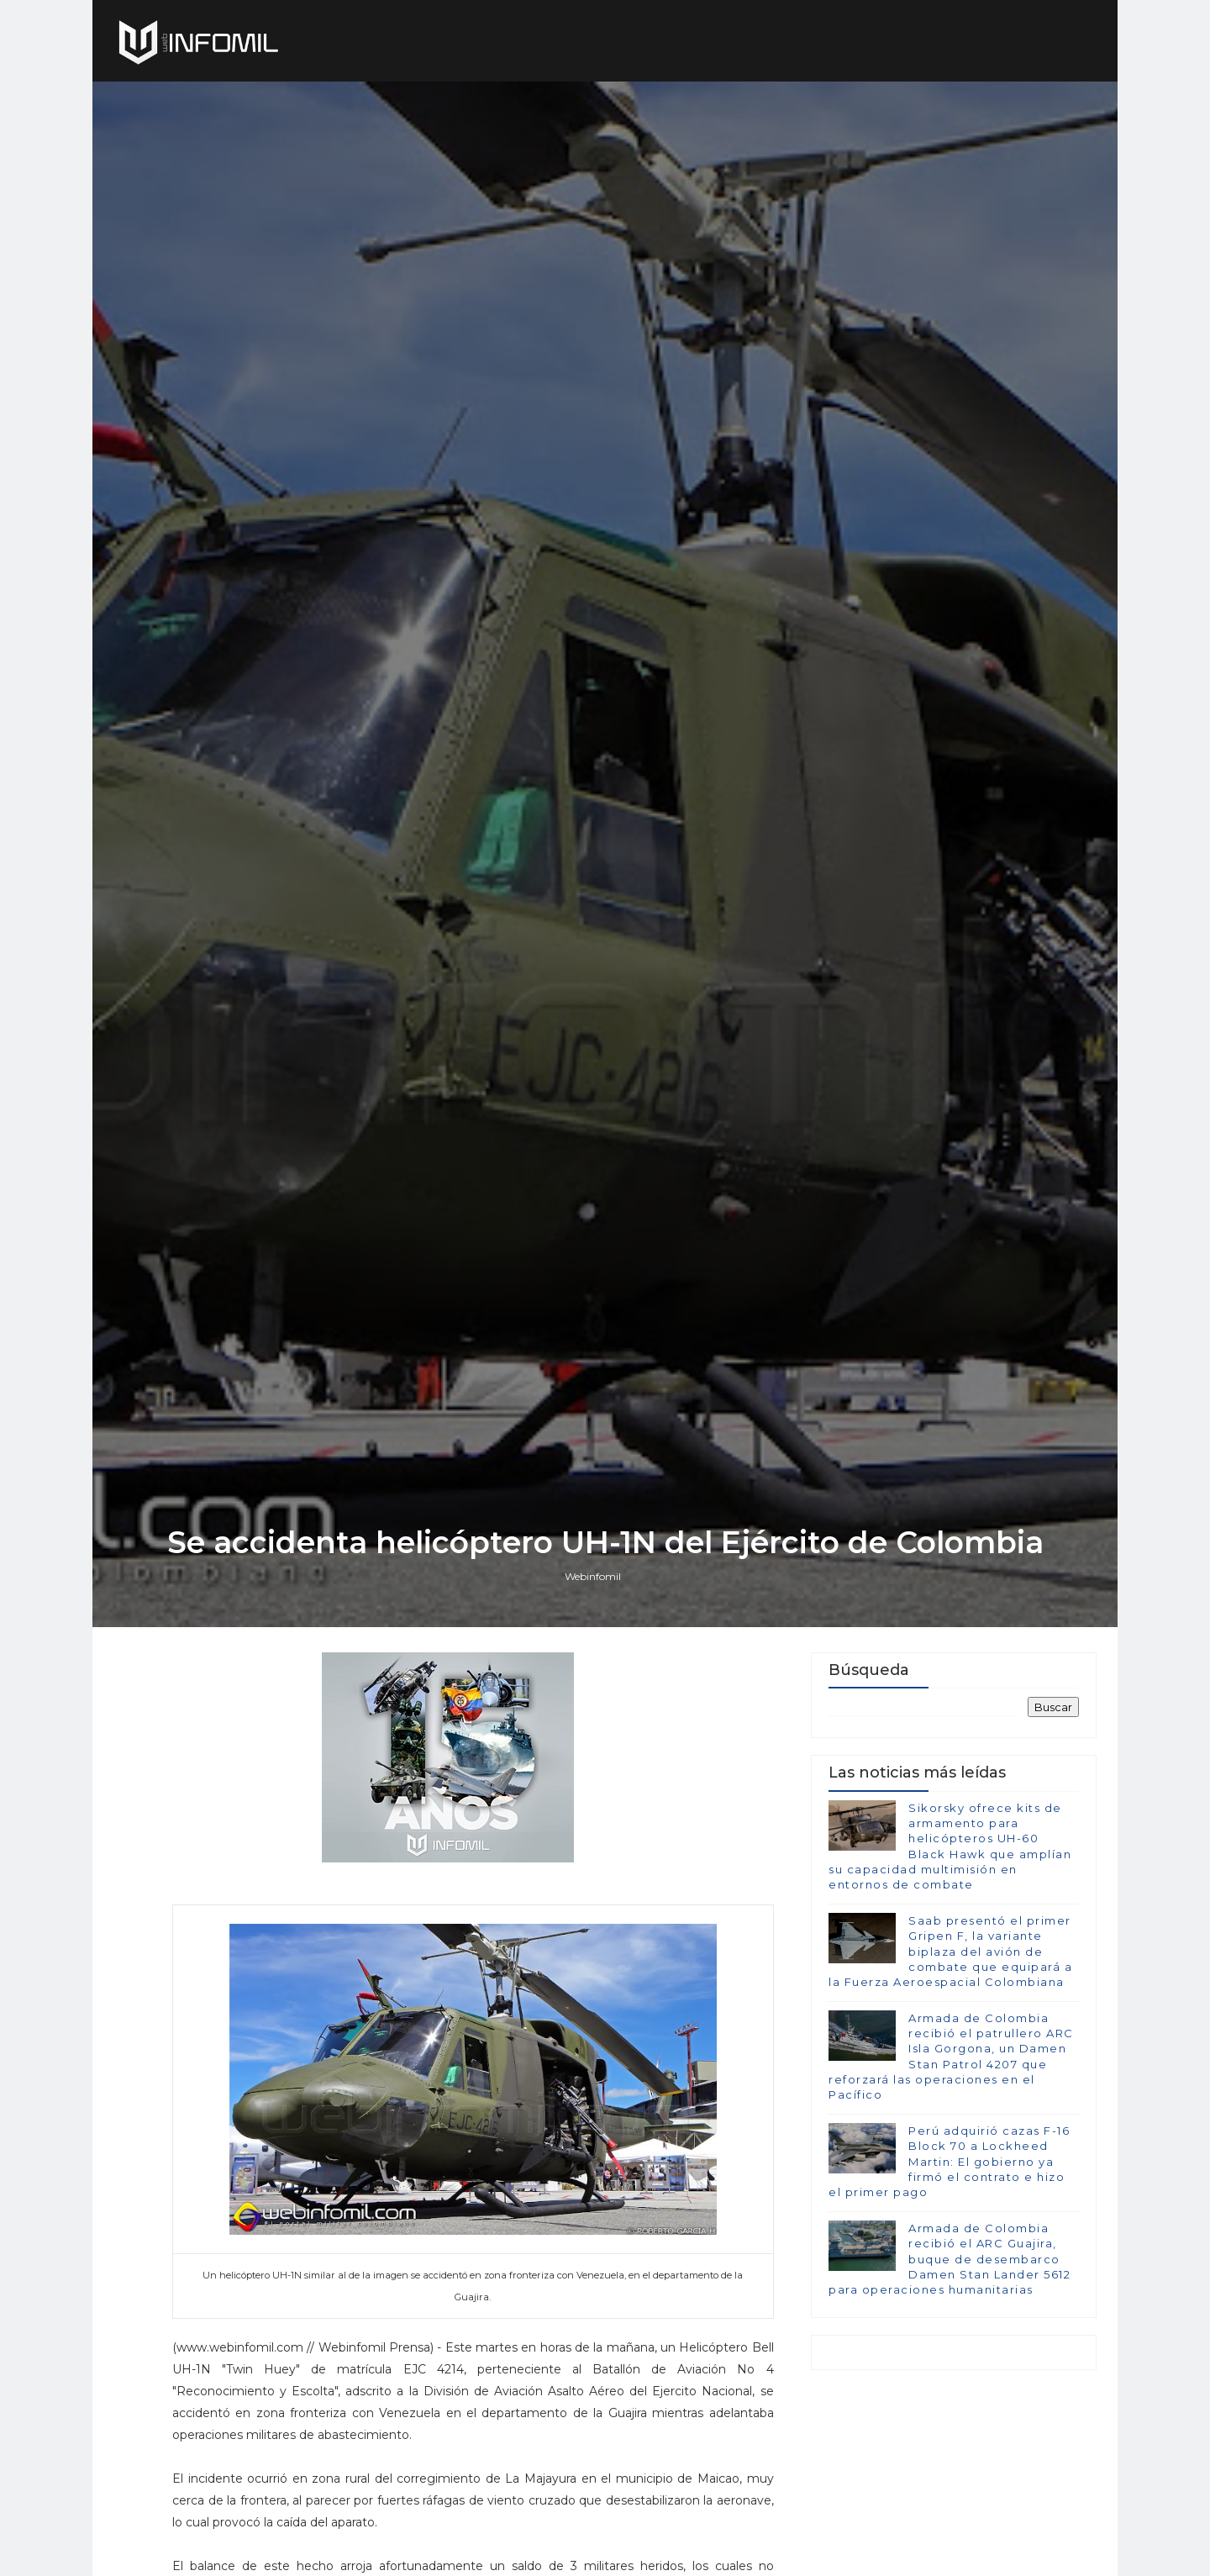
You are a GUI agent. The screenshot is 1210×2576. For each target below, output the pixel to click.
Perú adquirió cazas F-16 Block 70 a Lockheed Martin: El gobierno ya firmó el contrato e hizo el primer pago (949, 2161)
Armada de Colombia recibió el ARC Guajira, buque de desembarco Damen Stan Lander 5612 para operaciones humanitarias (950, 2258)
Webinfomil (593, 1576)
